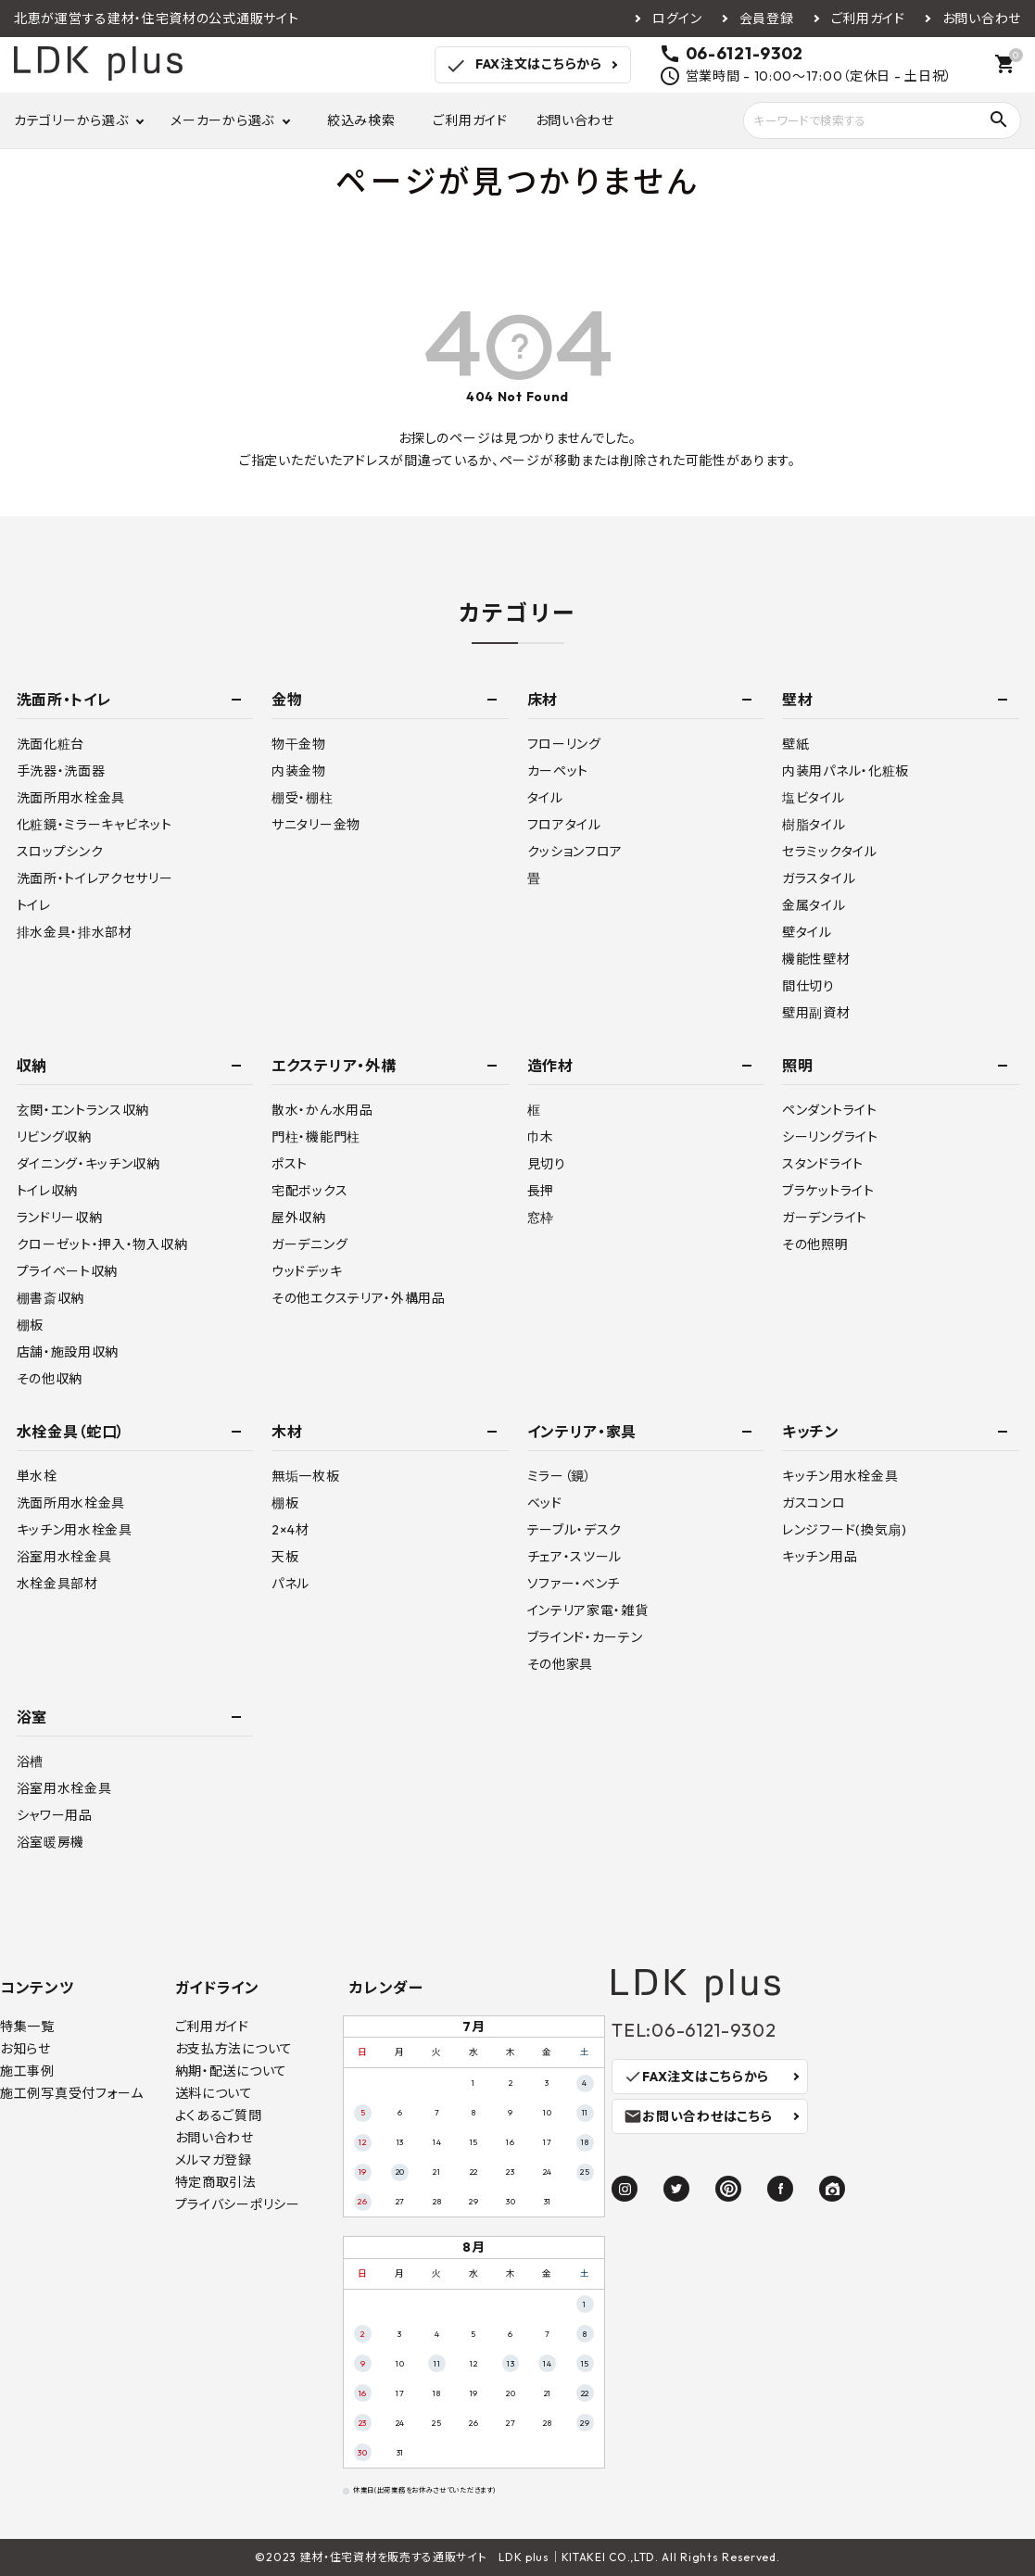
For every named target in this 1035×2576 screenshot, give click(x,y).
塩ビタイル (813, 797)
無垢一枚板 (305, 1476)
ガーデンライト (824, 1217)
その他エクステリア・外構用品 (358, 1298)
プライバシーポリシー (237, 2204)
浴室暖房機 (51, 1842)
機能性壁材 (816, 959)
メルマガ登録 (213, 2160)
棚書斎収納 (51, 1298)
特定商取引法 (216, 2182)
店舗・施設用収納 (68, 1352)
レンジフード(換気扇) (844, 1530)
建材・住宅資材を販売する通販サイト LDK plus (424, 2557)
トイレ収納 (48, 1190)
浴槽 (30, 1761)
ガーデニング (309, 1244)
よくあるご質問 (218, 2115)
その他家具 (560, 1664)
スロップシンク (60, 851)
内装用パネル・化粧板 (845, 771)
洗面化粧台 (51, 744)
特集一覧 (27, 2026)
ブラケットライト (828, 1190)
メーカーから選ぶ (222, 120)
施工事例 (27, 2071)
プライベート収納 (68, 1271)
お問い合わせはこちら (698, 2116)
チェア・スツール (575, 1556)
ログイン (677, 18)
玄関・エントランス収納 (83, 1110)
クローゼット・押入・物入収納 (102, 1244)
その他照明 (815, 1244)
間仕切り (808, 986)
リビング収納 (54, 1137)
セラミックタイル (829, 851)
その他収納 (50, 1378)
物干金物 (298, 744)
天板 (284, 1556)
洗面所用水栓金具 (71, 797)
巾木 (540, 1137)
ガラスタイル (818, 878)
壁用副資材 (816, 1012)
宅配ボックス (309, 1190)
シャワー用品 (55, 1815)
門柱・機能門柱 (315, 1137)
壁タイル (807, 932)
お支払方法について (234, 2048)
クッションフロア (575, 851)
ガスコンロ (814, 1503)
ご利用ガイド (868, 18)
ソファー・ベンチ (574, 1583)
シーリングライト (830, 1137)
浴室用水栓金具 (64, 1556)
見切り (546, 1163)
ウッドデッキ (306, 1271)
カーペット (558, 771)
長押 (540, 1190)
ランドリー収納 (60, 1217)
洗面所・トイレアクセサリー (95, 878)
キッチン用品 (819, 1556)
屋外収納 (298, 1217)
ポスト (289, 1163)
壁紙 (795, 744)
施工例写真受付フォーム (72, 2093)
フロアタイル (564, 824)
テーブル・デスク (575, 1530)
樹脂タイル (814, 824)
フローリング (564, 744)
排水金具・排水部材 (75, 932)
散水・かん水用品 (322, 1110)
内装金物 (298, 771)
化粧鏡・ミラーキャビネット (94, 824)
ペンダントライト (829, 1110)
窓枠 (540, 1217)
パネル (290, 1583)
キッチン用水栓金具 (75, 1530)
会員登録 (766, 18)
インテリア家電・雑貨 (588, 1610)
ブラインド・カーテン (585, 1637)
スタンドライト (823, 1163)
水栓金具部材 (57, 1583)
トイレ (34, 905)
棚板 (30, 1325)
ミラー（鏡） (559, 1476)
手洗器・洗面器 (61, 771)
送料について (214, 2093)
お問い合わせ (981, 18)
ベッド (544, 1503)
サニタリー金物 (315, 824)
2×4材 (290, 1530)
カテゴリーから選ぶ (71, 120)
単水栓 (37, 1476)
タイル (545, 797)
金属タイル (814, 905)
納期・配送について (231, 2071)
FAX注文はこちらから (523, 66)
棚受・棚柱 (302, 797)
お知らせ (25, 2048)
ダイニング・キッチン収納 (88, 1163)
